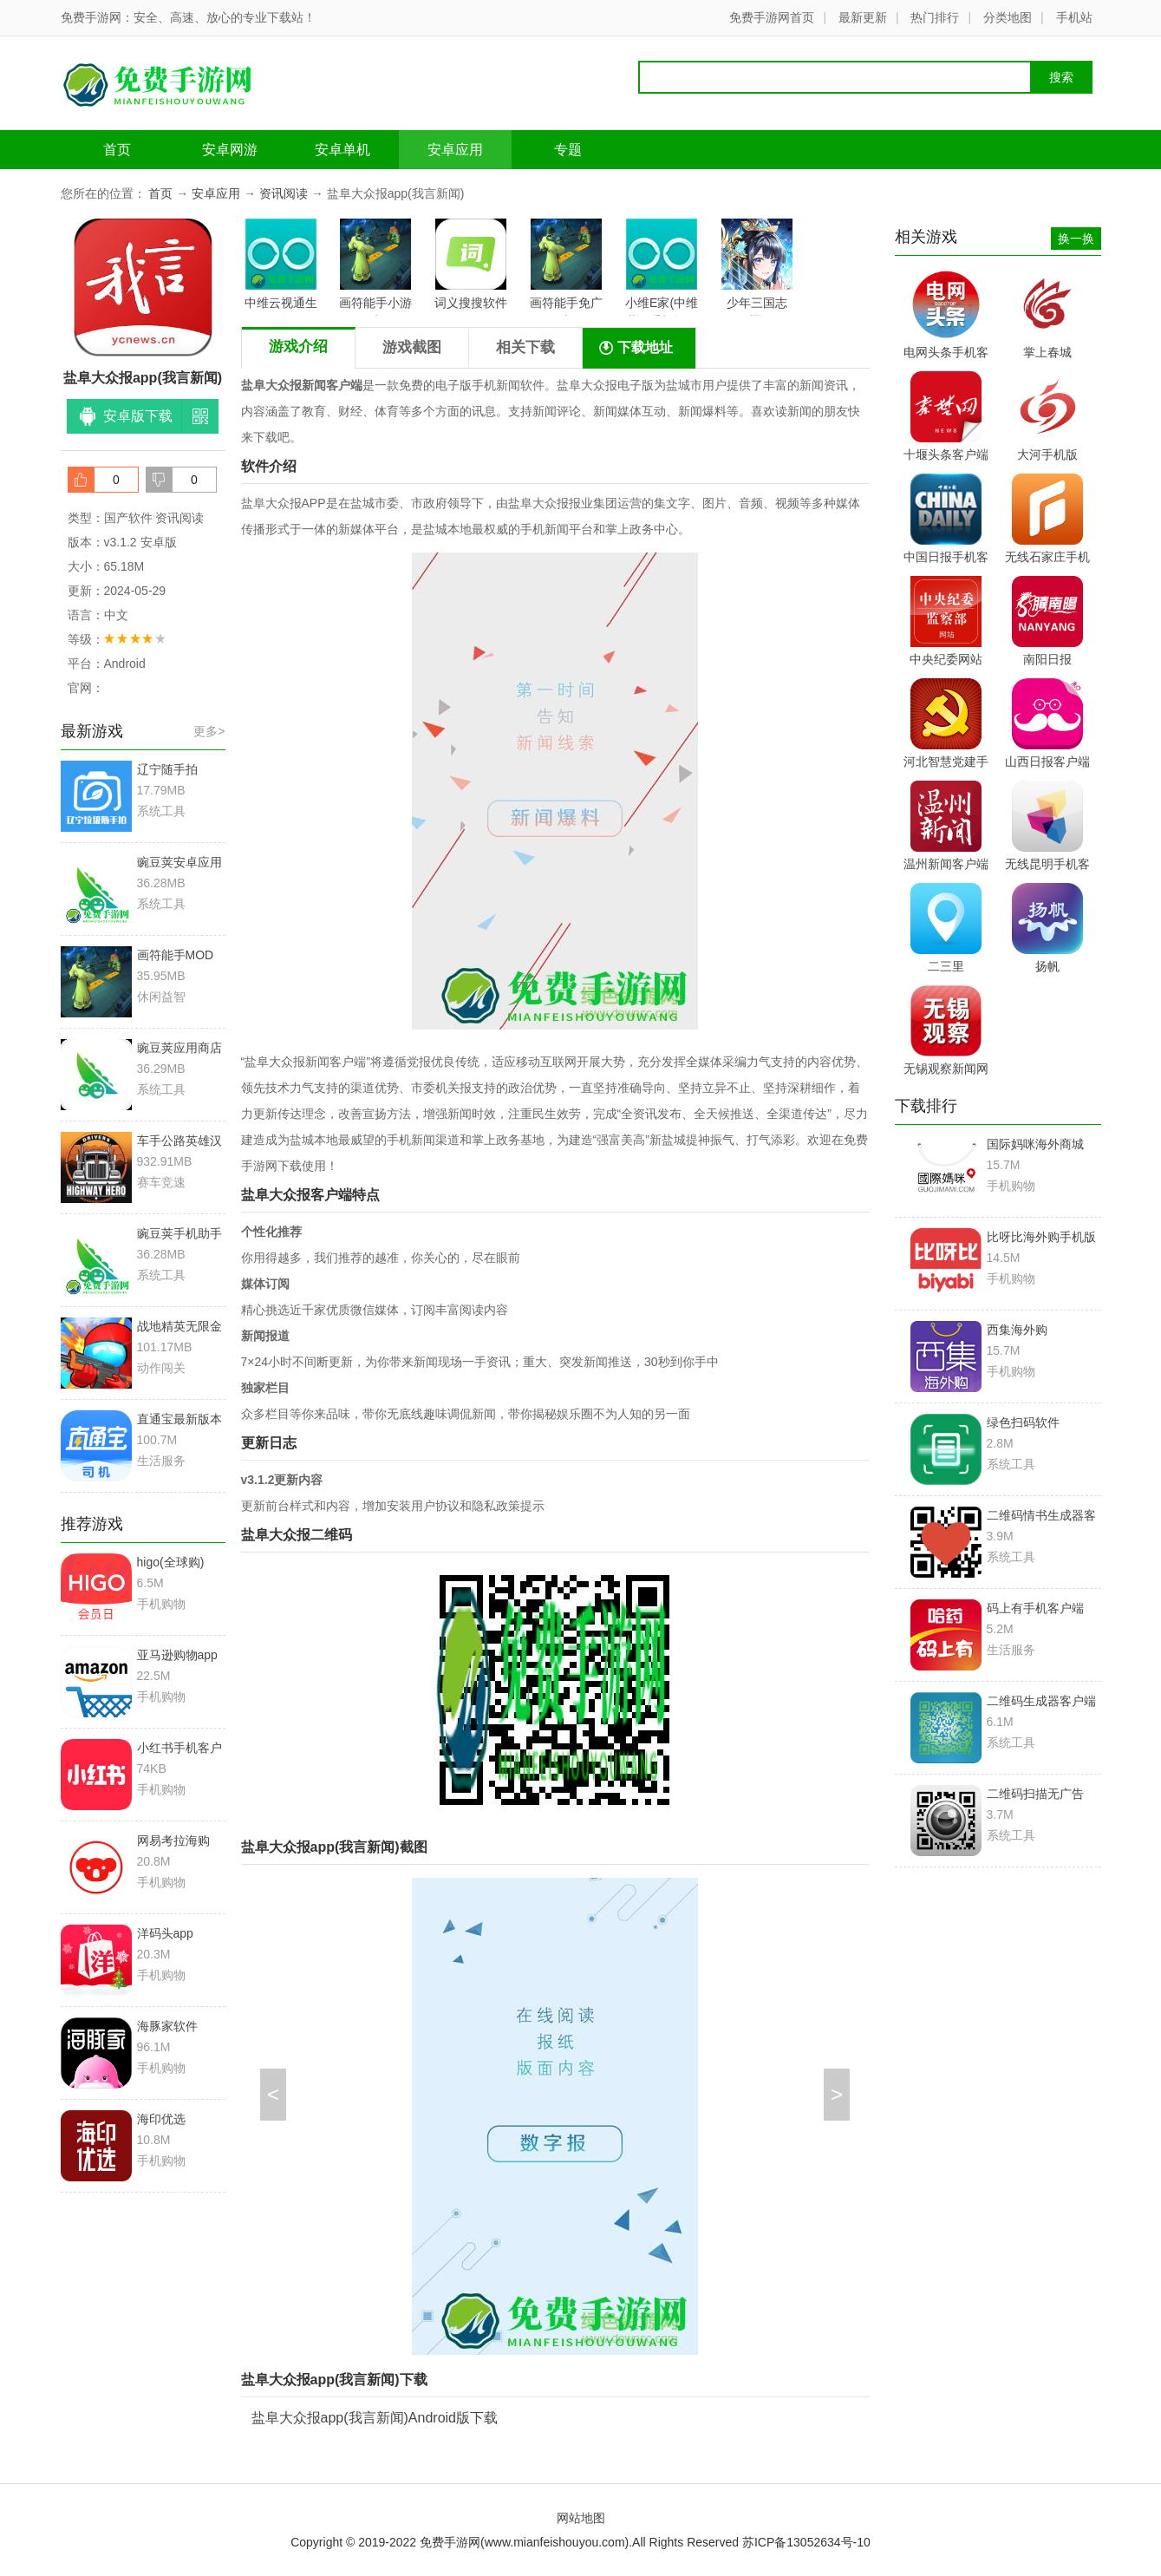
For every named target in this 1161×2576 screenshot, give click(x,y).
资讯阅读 (283, 193)
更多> (209, 731)
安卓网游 (230, 149)
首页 (117, 149)
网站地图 (581, 2518)
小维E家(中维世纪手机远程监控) (661, 267)
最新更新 (862, 17)
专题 (568, 149)
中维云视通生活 (281, 267)
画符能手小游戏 (375, 267)
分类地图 (1007, 17)
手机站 (1074, 17)
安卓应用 (455, 149)
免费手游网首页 (771, 17)
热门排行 (934, 17)
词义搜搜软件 (470, 264)
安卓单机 (342, 149)
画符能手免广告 (566, 267)
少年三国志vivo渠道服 (756, 267)
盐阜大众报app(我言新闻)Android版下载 (375, 2417)
